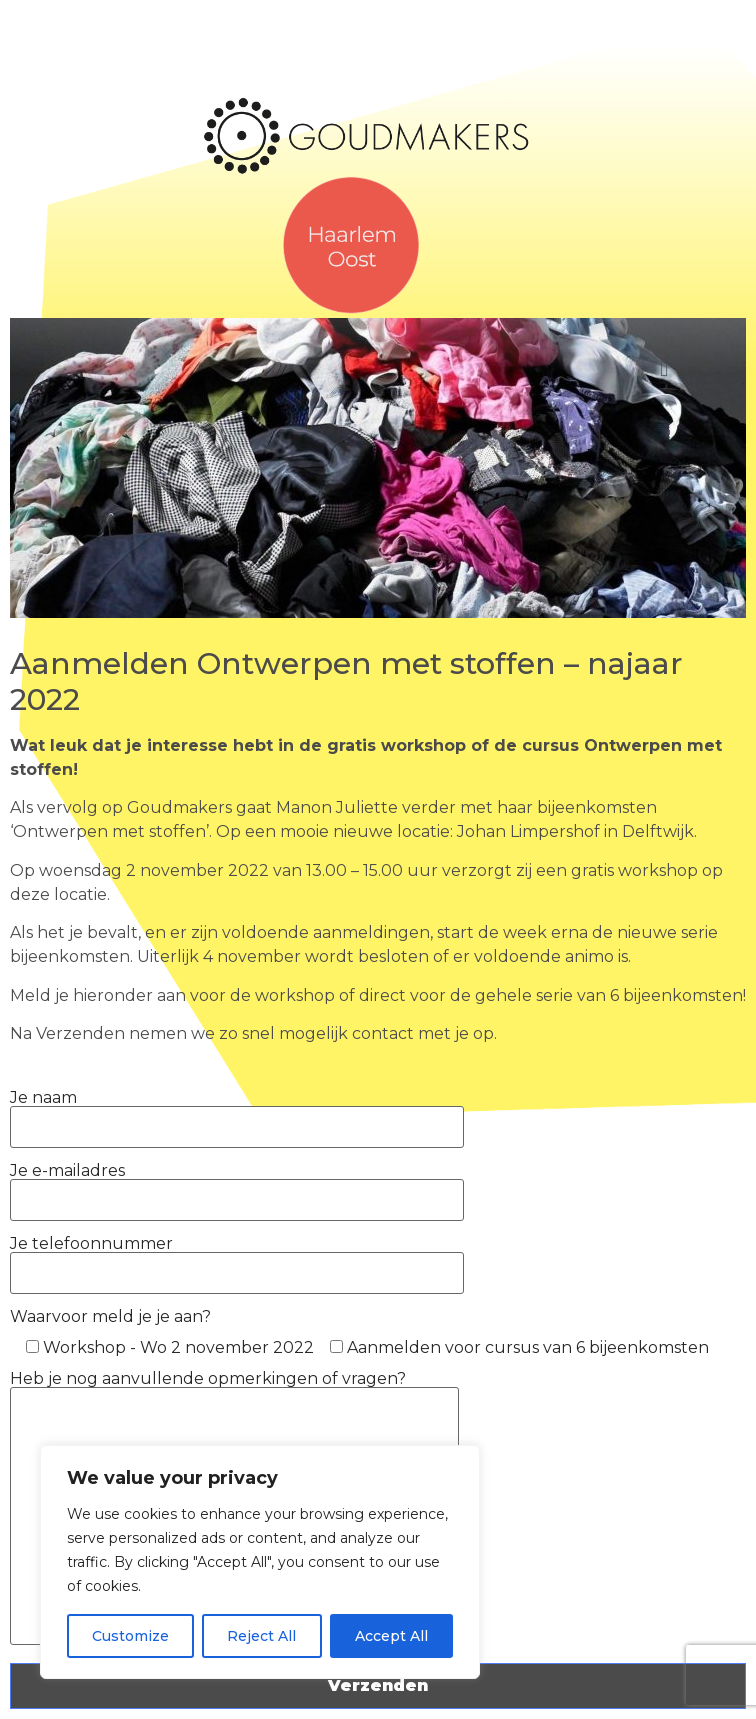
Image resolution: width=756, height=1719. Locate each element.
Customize (130, 1636)
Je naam (237, 1112)
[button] (664, 369)
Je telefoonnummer (237, 1258)
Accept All (391, 1636)
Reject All (261, 1636)
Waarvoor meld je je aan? (110, 1316)
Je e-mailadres (237, 1185)
